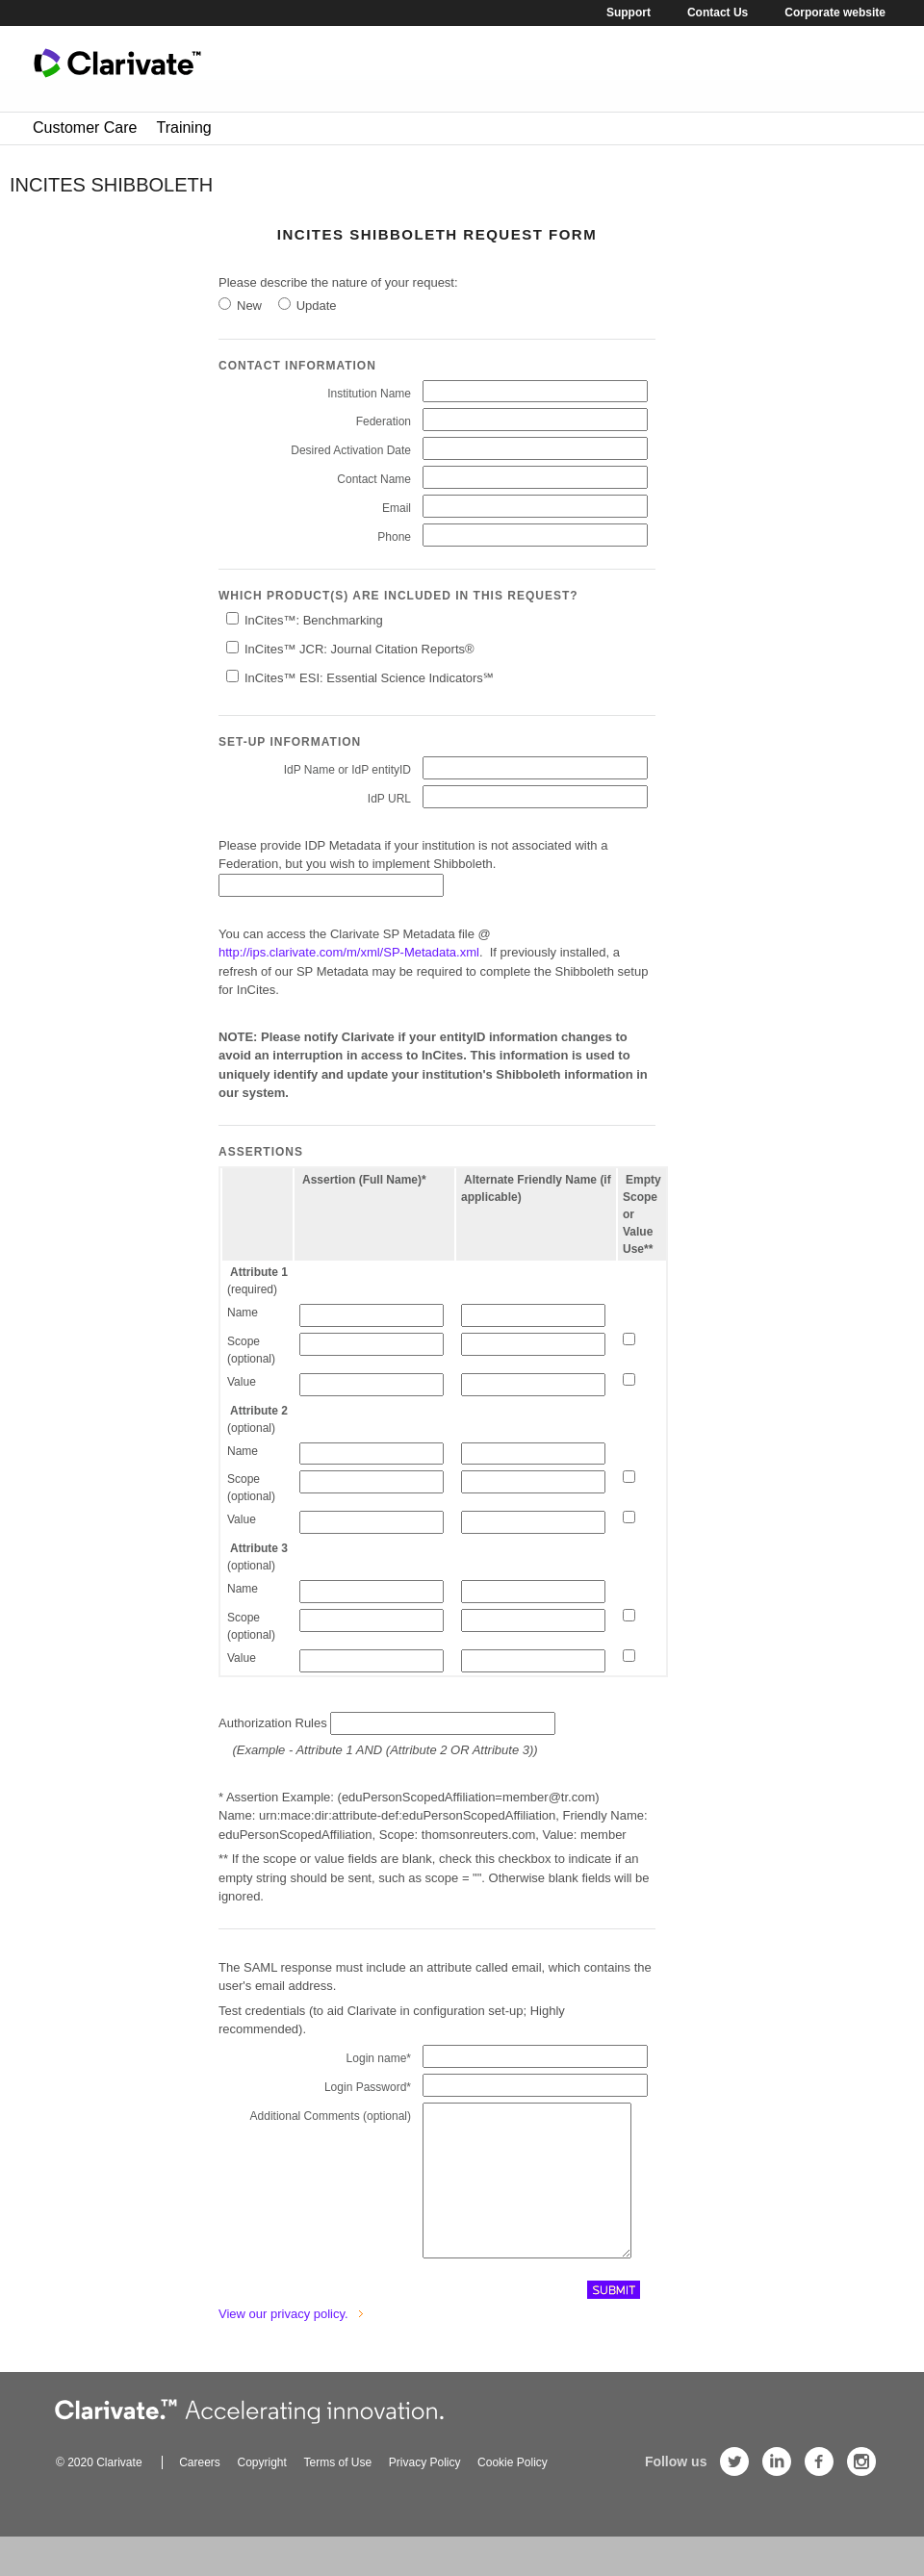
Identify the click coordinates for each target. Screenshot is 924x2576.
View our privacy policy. (283, 2336)
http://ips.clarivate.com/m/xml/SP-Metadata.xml (348, 952)
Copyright (262, 2484)
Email (396, 508)
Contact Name (374, 479)
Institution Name (369, 393)
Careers (199, 2484)
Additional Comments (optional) (330, 2116)
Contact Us (717, 12)
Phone (394, 537)
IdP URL (389, 798)
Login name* (378, 2058)
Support (628, 12)
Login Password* (367, 2087)
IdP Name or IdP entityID (347, 770)
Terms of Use (337, 2484)
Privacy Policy (425, 2484)
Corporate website (835, 12)
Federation (383, 421)
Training (183, 127)
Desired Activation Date (351, 450)
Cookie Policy (512, 2484)
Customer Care (85, 127)
